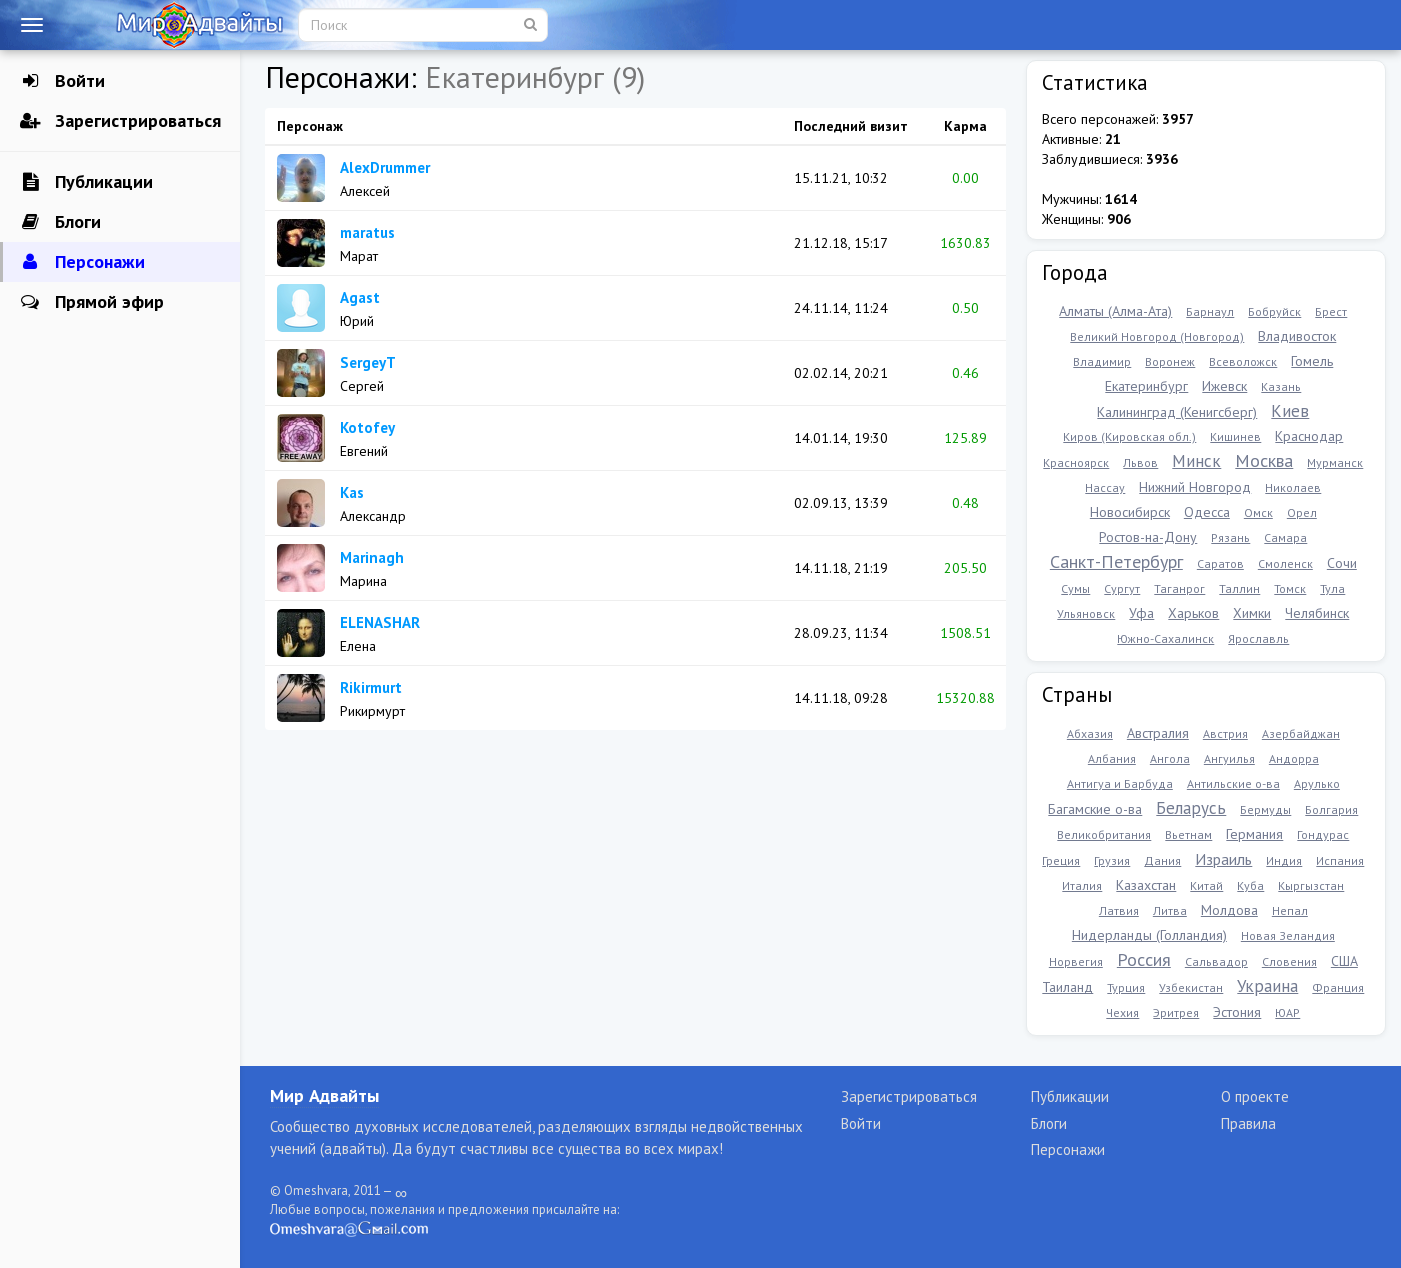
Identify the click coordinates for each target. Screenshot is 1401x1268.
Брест (1331, 311)
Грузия (1112, 860)
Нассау (1105, 487)
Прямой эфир (92, 302)
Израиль (1223, 859)
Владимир (1102, 361)
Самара (1285, 537)
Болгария (1331, 809)
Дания (1162, 860)
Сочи (1342, 563)
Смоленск (1285, 563)
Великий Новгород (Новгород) (1157, 336)
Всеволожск (1243, 361)
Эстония (1237, 1012)
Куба (1250, 885)
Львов (1140, 462)
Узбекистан (1191, 987)
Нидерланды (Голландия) (1149, 935)
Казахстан (1146, 885)
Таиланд (1067, 987)
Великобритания (1104, 834)
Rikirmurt (371, 687)
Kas (352, 492)
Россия (1144, 959)
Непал (1290, 910)
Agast (360, 297)
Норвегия (1076, 961)
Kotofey (367, 427)
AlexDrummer (385, 167)
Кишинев (1235, 436)
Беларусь (1191, 808)
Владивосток (1297, 336)
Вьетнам (1188, 834)
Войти (62, 81)
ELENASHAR (380, 622)
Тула (1332, 588)
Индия (1284, 860)
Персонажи (82, 262)
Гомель (1312, 361)
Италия (1082, 885)
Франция (1338, 987)
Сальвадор (1216, 961)
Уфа (1141, 613)
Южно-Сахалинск (1165, 638)
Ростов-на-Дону (1148, 537)
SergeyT (368, 362)
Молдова (1229, 910)
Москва (1264, 460)
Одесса (1207, 512)
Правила (1248, 1123)
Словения (1289, 961)
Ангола (1170, 758)
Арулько (1317, 783)
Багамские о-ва (1095, 809)
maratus (367, 232)
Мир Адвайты (324, 1095)
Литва (1170, 910)
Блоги (60, 222)
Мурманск (1335, 462)
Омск (1258, 512)
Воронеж (1170, 361)
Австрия (1225, 733)
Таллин (1239, 588)
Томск (1290, 588)
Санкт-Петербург (1116, 561)
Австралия (1158, 733)
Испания (1340, 860)
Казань (1281, 386)
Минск (1196, 461)
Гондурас (1323, 834)
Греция (1061, 860)
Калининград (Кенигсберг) (1177, 412)
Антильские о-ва (1233, 783)
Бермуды (1265, 809)
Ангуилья (1229, 758)
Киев (1290, 411)
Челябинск (1317, 613)
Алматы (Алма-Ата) (1115, 311)
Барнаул (1210, 311)
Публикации (86, 182)
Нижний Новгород (1195, 487)
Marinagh (372, 557)
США (1344, 961)
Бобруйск (1274, 311)
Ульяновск (1086, 613)
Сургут (1122, 588)
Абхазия (1090, 733)
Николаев (1293, 487)
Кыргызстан (1311, 885)
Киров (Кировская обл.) (1129, 436)
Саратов (1220, 563)
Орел (1302, 512)
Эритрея (1176, 1012)
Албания (1112, 758)
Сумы (1075, 588)
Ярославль (1258, 638)
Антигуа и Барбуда (1120, 783)
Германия (1254, 834)
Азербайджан (1301, 733)
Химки (1252, 613)
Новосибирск (1130, 512)
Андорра (1294, 758)
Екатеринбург (1146, 386)
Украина (1267, 986)
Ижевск (1224, 386)
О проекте (1255, 1096)
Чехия (1122, 1012)
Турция (1126, 987)
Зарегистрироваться (120, 121)
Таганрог (1179, 588)
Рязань (1230, 537)
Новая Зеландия (1288, 935)
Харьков (1193, 613)
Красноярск (1076, 462)
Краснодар (1309, 436)
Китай (1206, 885)
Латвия (1119, 910)
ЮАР (1287, 1012)
